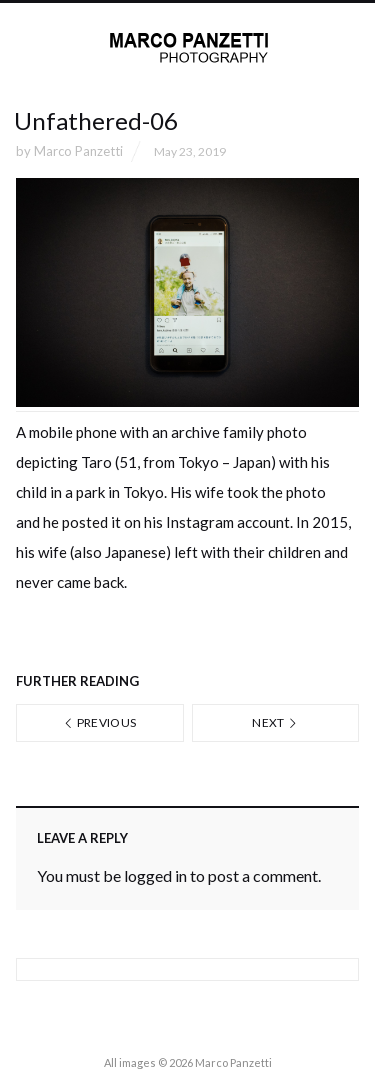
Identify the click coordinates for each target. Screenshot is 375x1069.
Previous (100, 722)
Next (275, 722)
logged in (155, 875)
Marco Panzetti (78, 151)
